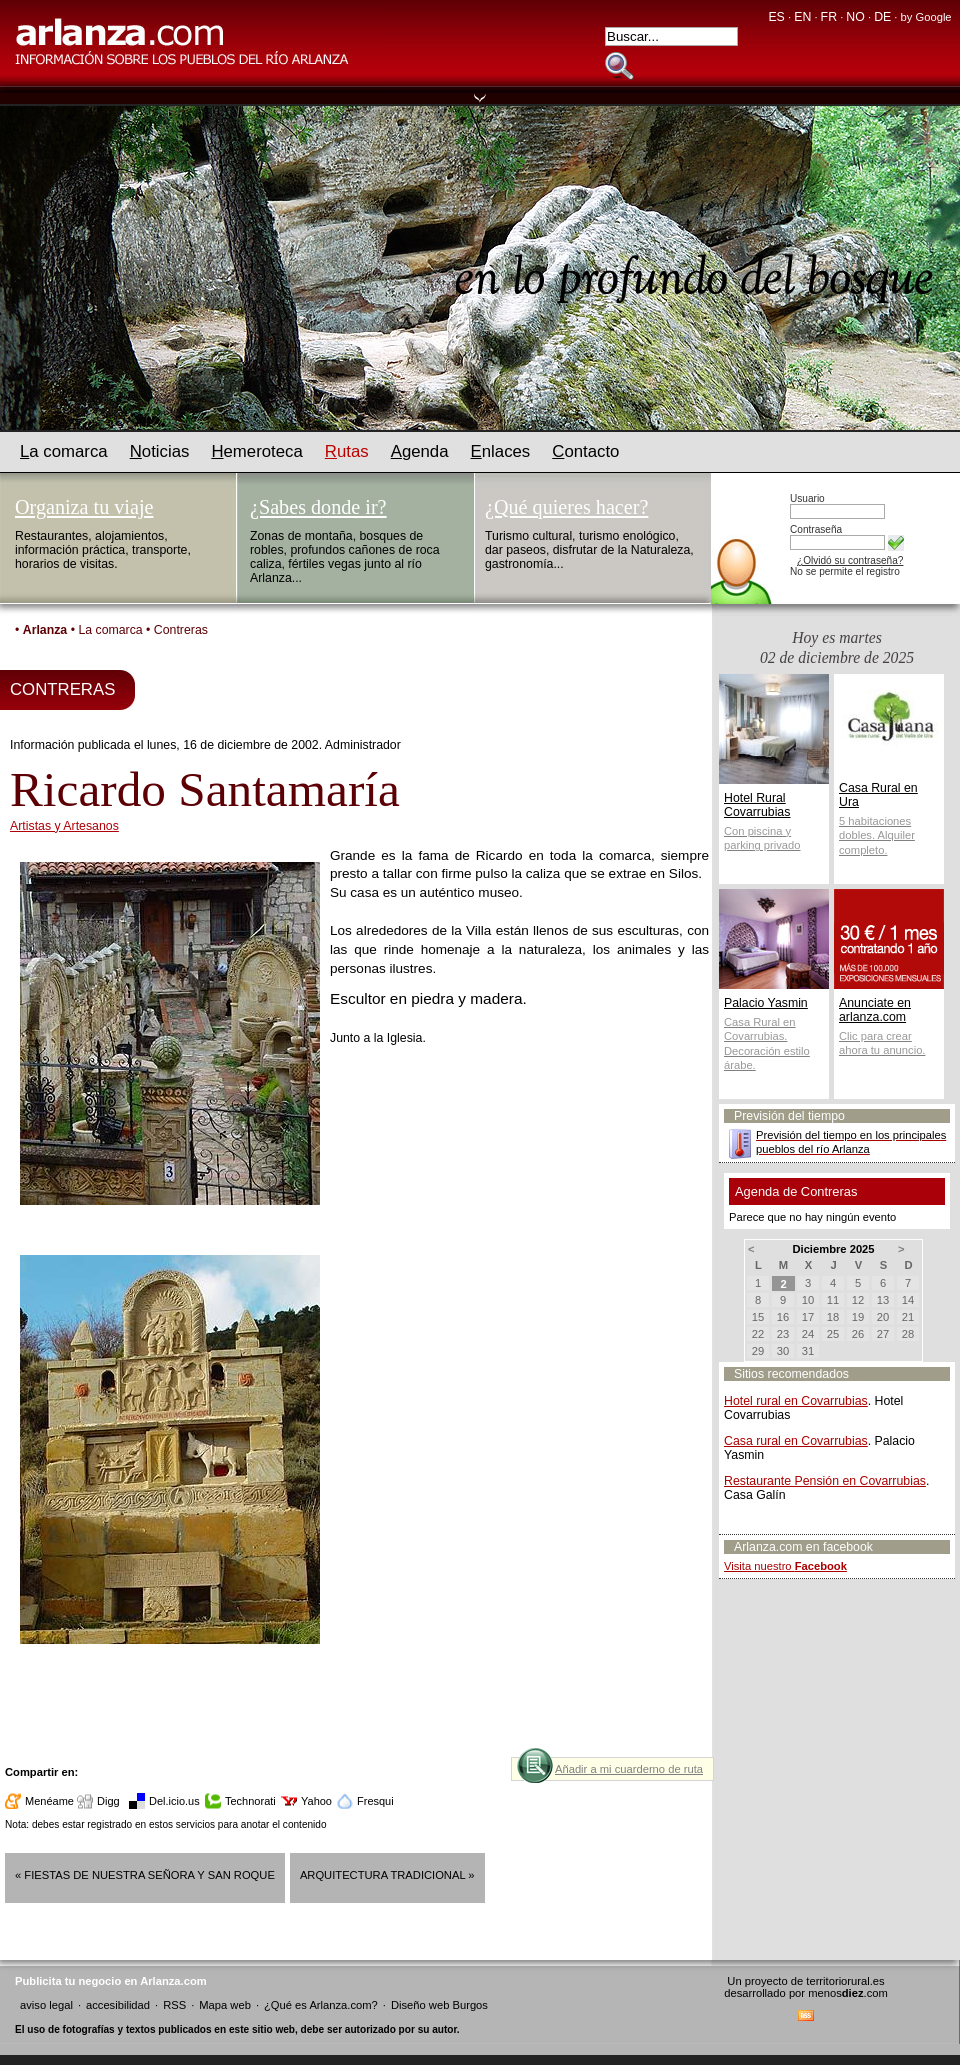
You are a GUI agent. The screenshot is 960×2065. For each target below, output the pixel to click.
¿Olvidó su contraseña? (850, 560)
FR (829, 17)
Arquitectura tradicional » (387, 1875)
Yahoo (316, 1801)
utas (347, 451)
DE (882, 17)
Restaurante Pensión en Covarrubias (825, 1481)
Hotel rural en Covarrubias (796, 1401)
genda (420, 451)
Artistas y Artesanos (64, 826)
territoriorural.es (845, 1981)
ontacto (585, 451)
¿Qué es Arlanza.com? (321, 2005)
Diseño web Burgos (439, 2005)
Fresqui (375, 1801)
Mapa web (225, 2005)
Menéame (49, 1801)
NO (855, 17)
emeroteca (256, 451)
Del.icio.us (174, 1801)
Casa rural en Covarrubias (796, 1441)
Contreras (181, 630)
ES (776, 17)
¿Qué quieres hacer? (566, 507)
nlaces (501, 451)
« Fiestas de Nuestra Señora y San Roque (145, 1875)
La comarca (110, 630)
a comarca (64, 451)
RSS (174, 2005)
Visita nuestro (785, 1566)
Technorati (250, 1801)
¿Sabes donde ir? (318, 507)
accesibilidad (118, 2005)
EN (802, 17)
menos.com (848, 1993)
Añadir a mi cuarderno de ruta (629, 1769)
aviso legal (46, 2005)
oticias (160, 451)
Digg (108, 1801)
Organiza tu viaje (84, 507)
